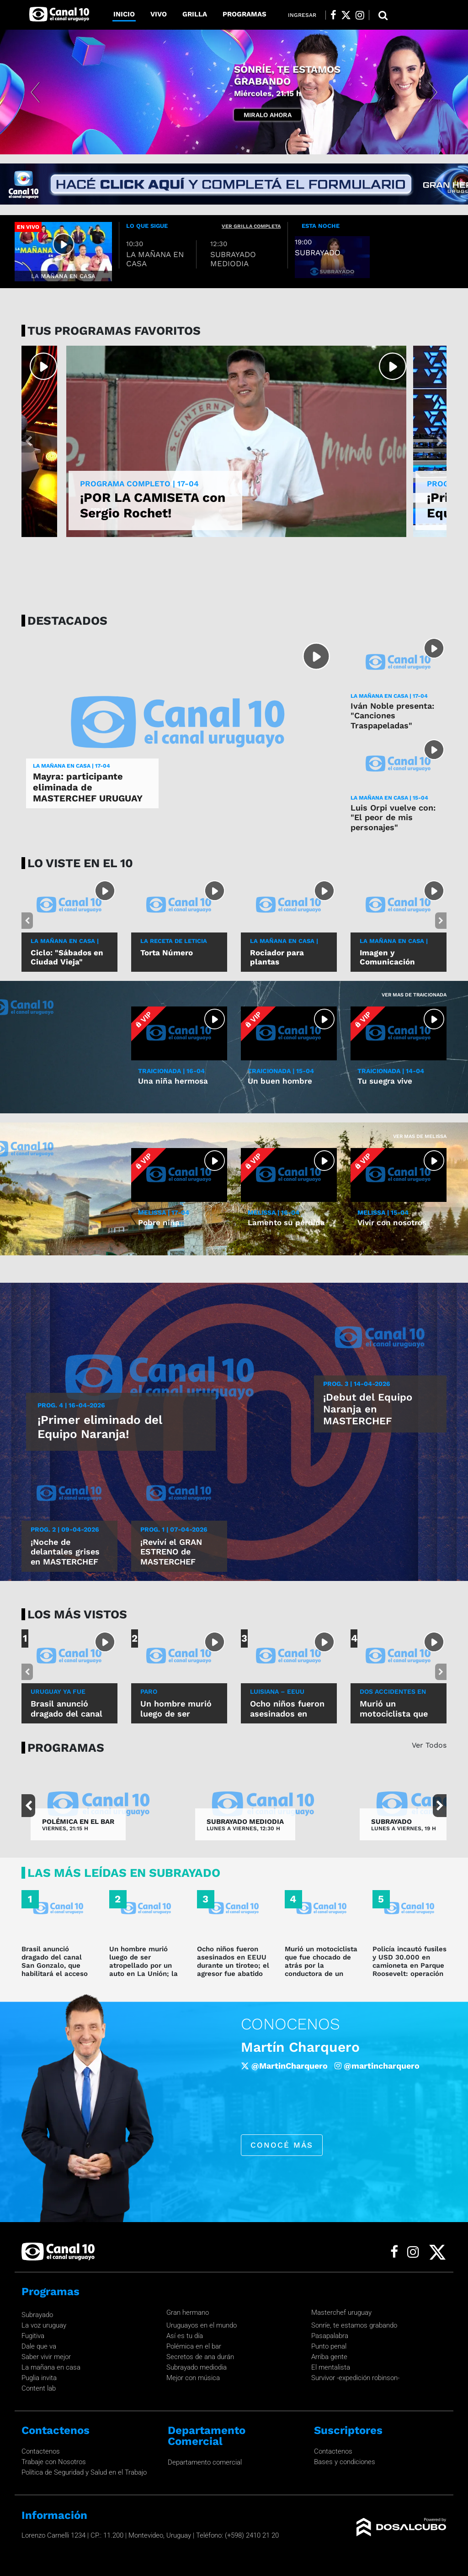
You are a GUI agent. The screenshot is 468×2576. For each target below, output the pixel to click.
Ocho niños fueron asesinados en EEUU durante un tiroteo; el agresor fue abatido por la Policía (233, 1965)
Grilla (194, 14)
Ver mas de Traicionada (414, 995)
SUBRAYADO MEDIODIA (245, 1821)
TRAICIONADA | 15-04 (281, 1071)
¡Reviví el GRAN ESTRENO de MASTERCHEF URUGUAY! (171, 1556)
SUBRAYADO (391, 1821)
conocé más (281, 2153)
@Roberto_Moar (377, 2065)
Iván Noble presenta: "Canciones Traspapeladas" (392, 715)
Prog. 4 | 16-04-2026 (71, 1405)
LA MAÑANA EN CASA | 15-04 (389, 798)
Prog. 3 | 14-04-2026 (356, 1383)
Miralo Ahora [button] (268, 108)
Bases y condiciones (344, 2462)
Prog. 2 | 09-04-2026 (65, 1529)
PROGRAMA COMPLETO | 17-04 (139, 483)
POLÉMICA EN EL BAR (78, 1821)
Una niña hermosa (173, 1080)
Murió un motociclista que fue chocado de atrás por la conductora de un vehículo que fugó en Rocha (321, 1969)
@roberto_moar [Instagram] (273, 2074)
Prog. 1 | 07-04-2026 (173, 1529)
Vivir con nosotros (391, 1222)
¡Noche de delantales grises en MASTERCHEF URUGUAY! (65, 1556)
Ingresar (302, 15)
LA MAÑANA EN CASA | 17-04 (71, 766)
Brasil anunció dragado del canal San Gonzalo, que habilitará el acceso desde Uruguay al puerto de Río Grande (57, 1969)
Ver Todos (429, 1745)
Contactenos (40, 2451)
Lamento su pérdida (286, 1222)
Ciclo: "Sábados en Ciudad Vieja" (67, 957)
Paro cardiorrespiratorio (178, 1695)
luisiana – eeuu (277, 1691)
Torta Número (166, 952)
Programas (244, 14)
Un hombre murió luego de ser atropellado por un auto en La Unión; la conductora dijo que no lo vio (143, 1969)
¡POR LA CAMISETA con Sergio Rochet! (152, 505)
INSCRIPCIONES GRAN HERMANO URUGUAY (288, 81)
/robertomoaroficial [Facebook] (288, 2065)
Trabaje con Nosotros (53, 2462)
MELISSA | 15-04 (383, 1212)
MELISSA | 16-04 (273, 1212)
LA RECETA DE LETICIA (173, 941)
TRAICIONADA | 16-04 (171, 1071)
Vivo (158, 14)
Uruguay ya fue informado (58, 1695)
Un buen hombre (280, 1080)
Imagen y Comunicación (387, 957)
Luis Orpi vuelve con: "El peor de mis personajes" (393, 817)
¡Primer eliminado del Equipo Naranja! (99, 1427)
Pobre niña (159, 1222)
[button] (35, 92)
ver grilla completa (251, 226)
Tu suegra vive (384, 1080)
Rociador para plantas (277, 957)
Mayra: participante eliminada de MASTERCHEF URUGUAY (88, 787)
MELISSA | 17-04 (163, 1212)
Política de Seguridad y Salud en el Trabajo (84, 2472)
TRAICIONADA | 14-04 (390, 1071)
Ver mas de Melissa (420, 1136)
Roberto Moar (287, 2047)
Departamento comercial (205, 2462)
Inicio (124, 14)
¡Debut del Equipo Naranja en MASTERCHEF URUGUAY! (367, 1415)
